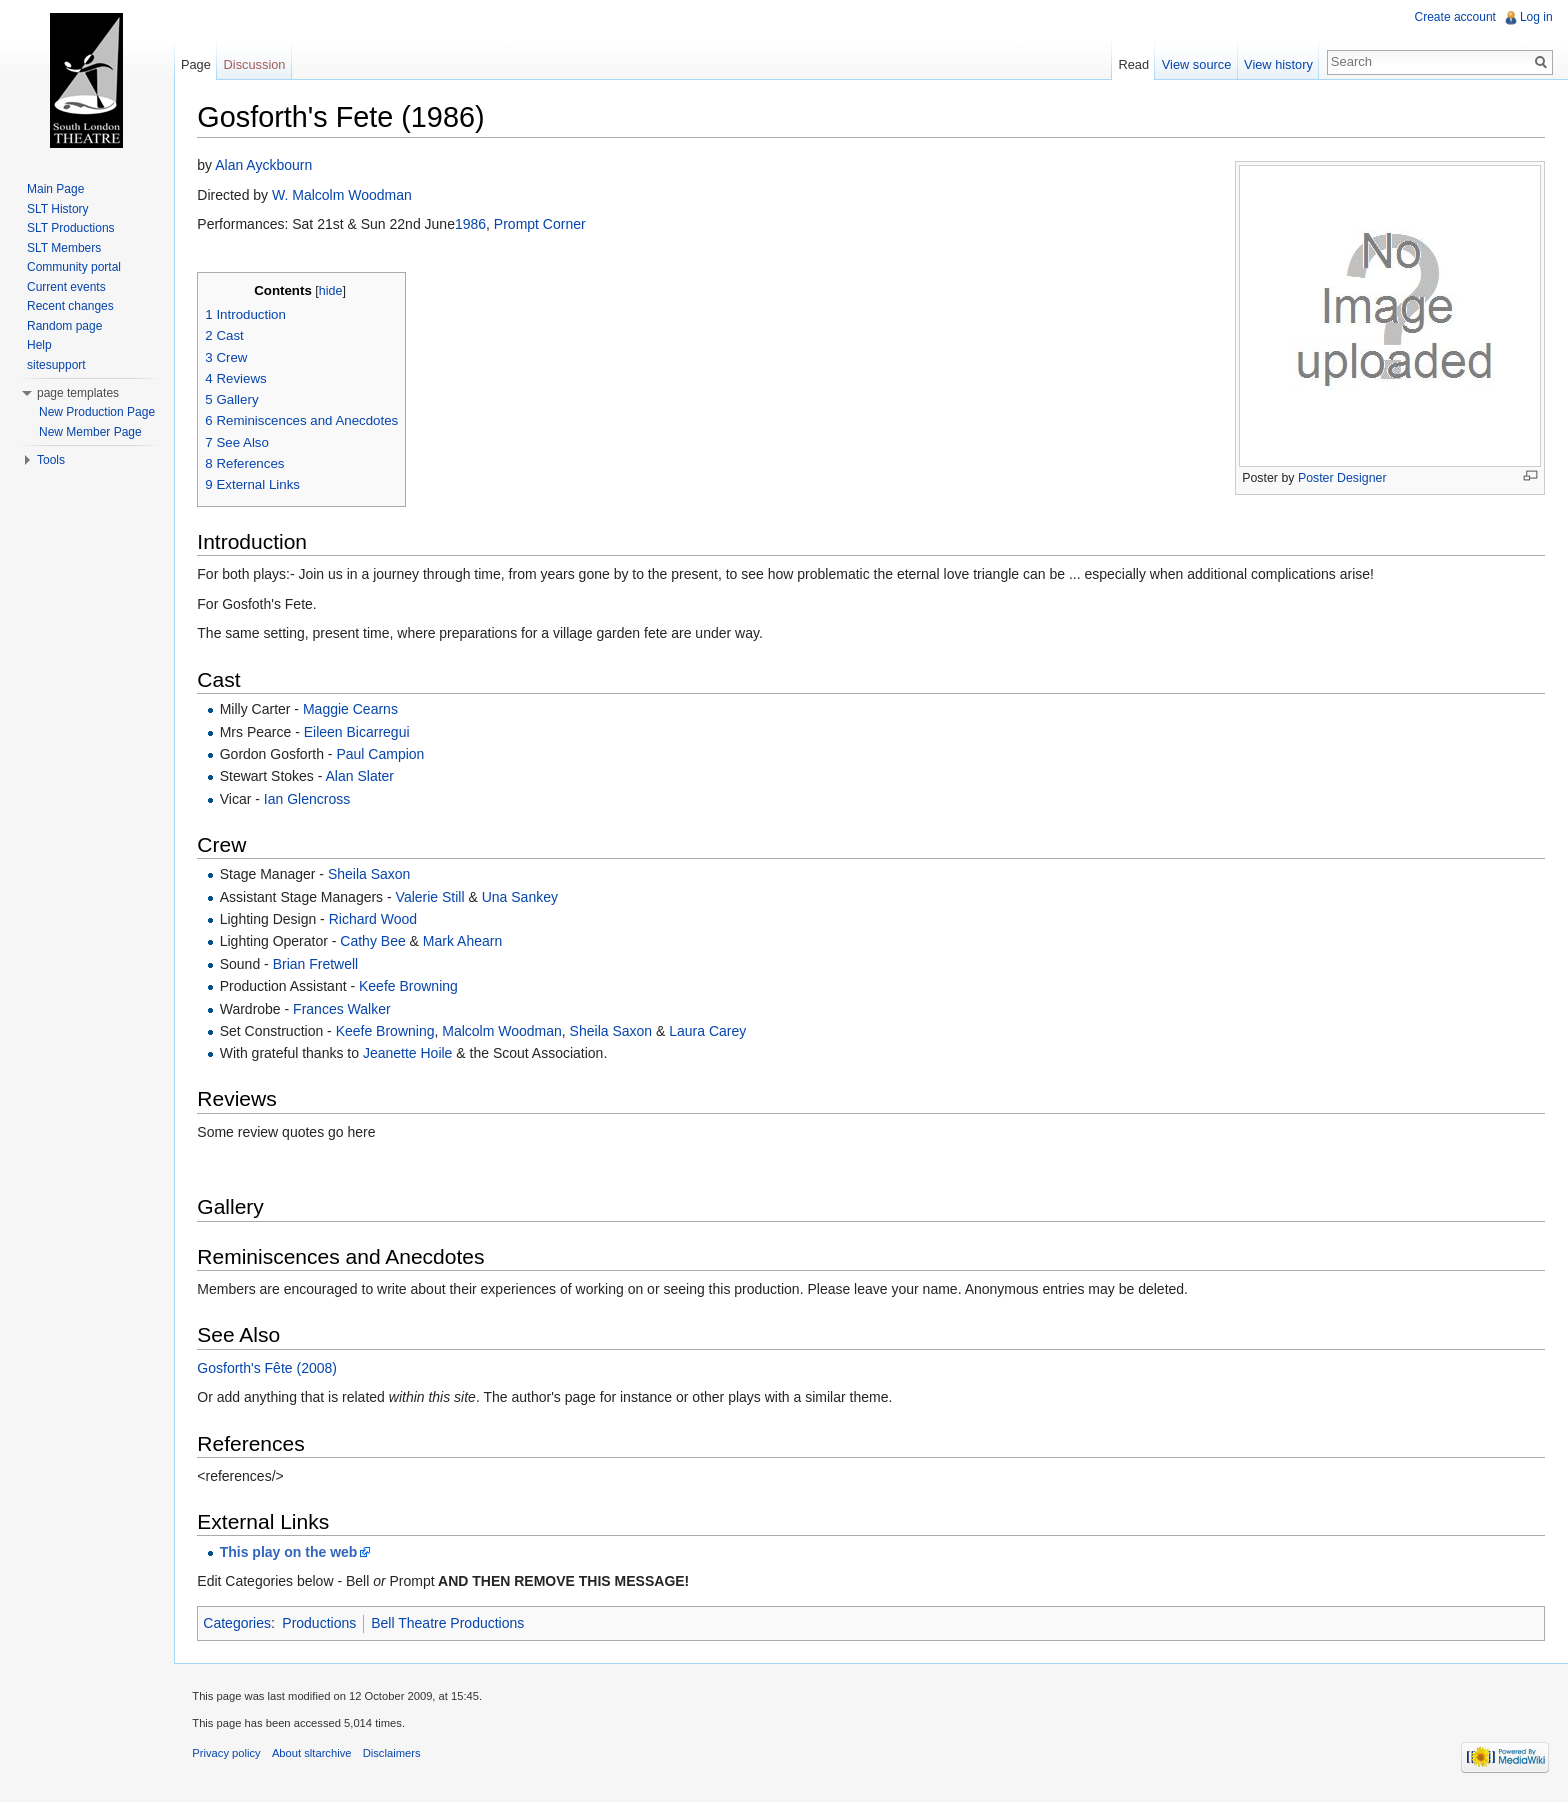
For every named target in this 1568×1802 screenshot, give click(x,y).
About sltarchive (316, 1756)
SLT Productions (71, 228)
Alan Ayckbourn (267, 166)
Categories (241, 1624)
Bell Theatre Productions (451, 1624)
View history (1277, 64)
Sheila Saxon (373, 875)
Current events (66, 287)
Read (1132, 64)
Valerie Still (433, 897)
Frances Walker (346, 1009)
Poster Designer (1341, 479)
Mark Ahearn (466, 942)
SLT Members (64, 248)
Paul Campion (384, 755)
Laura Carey (711, 1032)
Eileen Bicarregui (360, 732)
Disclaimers (395, 1756)
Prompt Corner (544, 225)
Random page (64, 326)
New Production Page (97, 412)
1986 (474, 225)
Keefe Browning (412, 987)
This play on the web (292, 1552)
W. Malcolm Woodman (346, 195)
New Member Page (90, 432)
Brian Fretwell (319, 964)
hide (334, 291)
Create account (1454, 17)
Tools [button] (51, 460)
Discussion (257, 64)
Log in (1535, 17)
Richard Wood (376, 920)
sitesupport (56, 365)
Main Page (55, 189)
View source (1195, 64)
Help (39, 345)
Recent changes (70, 306)
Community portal (74, 267)
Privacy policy (230, 1756)
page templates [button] (78, 393)
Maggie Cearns (354, 710)
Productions (323, 1624)
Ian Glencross (310, 799)
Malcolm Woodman (506, 1032)
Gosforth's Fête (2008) (271, 1368)
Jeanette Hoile (412, 1054)
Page (198, 64)
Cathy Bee (376, 942)
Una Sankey (523, 897)
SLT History (58, 209)
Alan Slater (363, 777)
